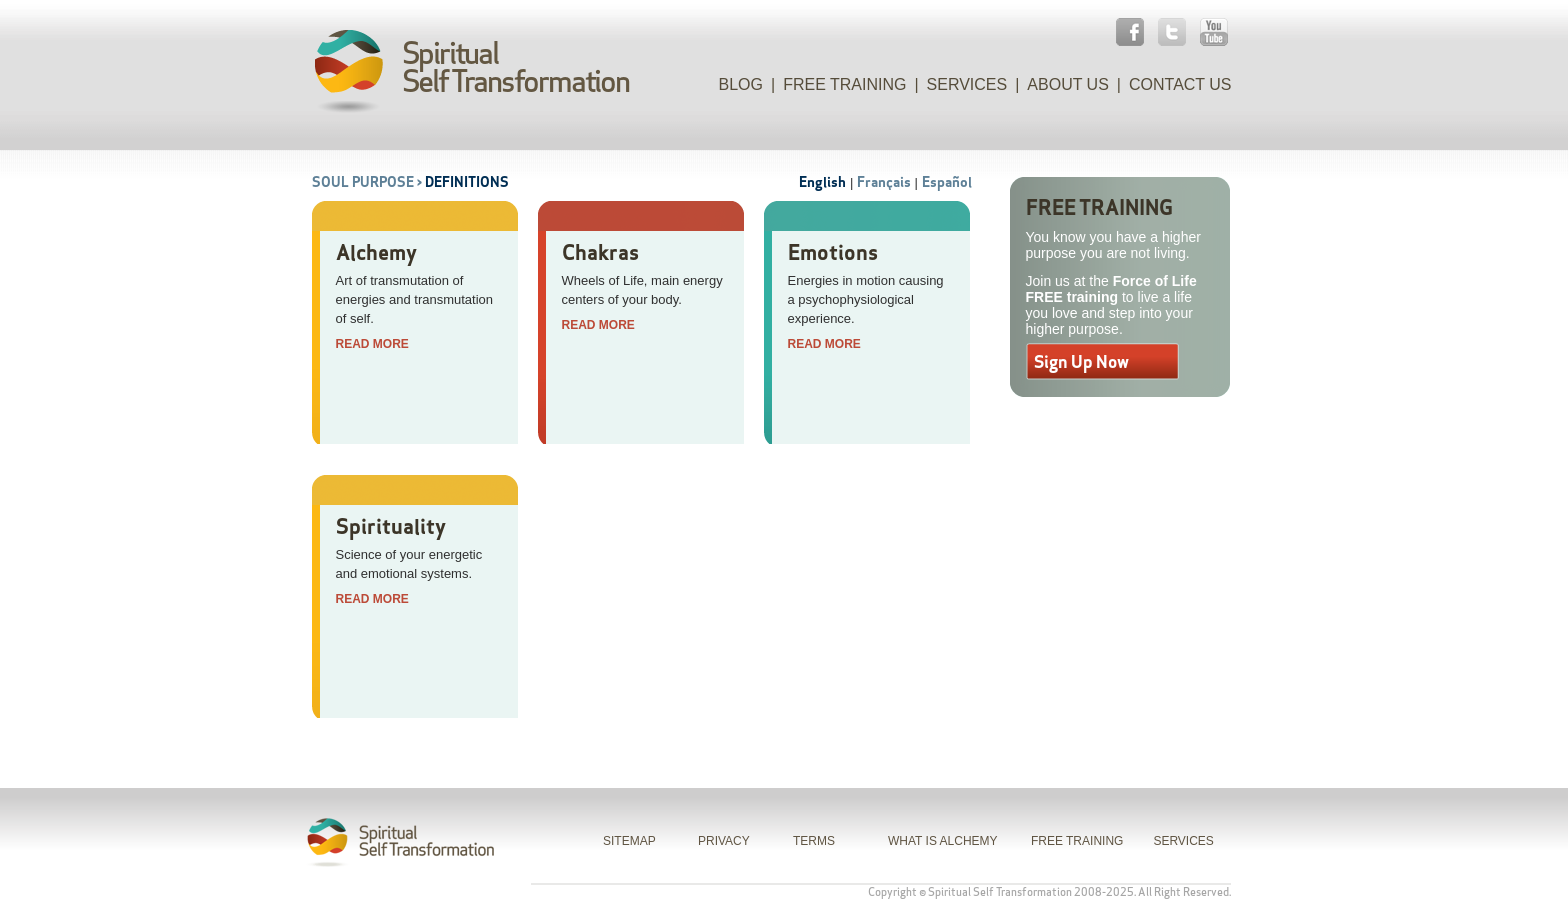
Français (884, 182)
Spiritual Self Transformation (1000, 892)
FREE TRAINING (1077, 841)
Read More (372, 344)
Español (947, 182)
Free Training (844, 84)
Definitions (467, 182)
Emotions (833, 252)
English (822, 182)
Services (967, 84)
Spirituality (391, 526)
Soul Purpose (363, 182)
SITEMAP (629, 841)
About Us (1068, 84)
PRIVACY (724, 841)
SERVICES (1183, 841)
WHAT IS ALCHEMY (943, 841)
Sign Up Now (1081, 361)
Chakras (600, 252)
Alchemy (376, 252)
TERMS (814, 841)
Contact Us (1180, 84)
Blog (741, 84)
